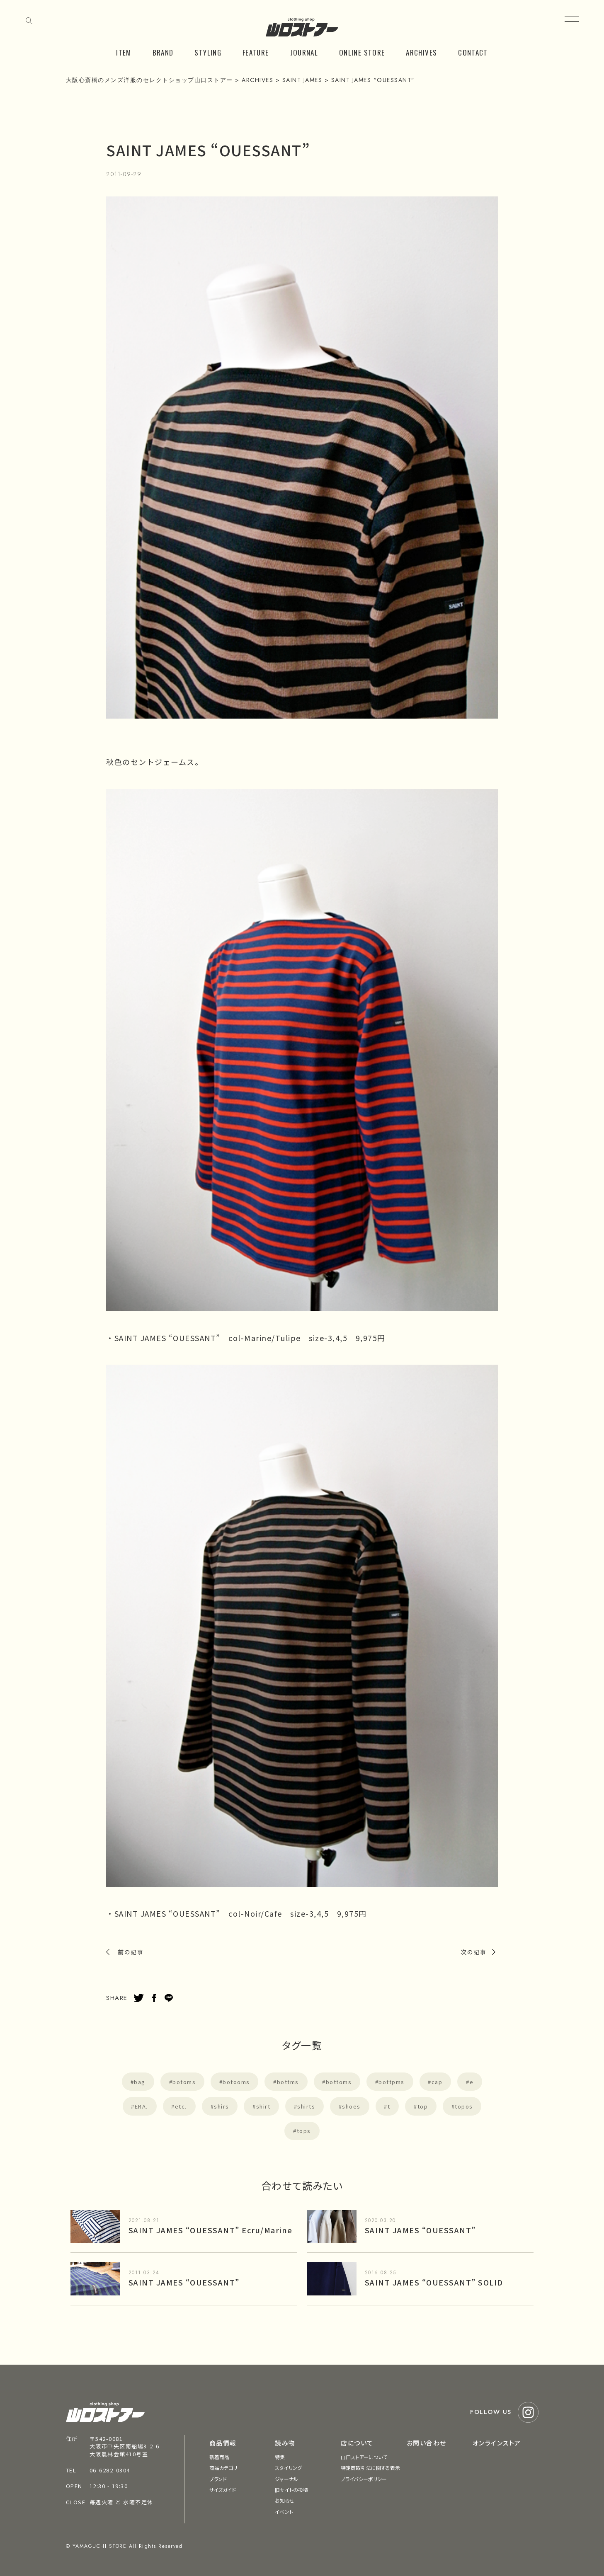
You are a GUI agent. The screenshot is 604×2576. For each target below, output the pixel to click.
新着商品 (219, 2456)
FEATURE (256, 52)
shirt (263, 2106)
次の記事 (473, 1952)
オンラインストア (497, 2442)
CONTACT (473, 52)
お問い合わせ (426, 2442)
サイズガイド (222, 2489)
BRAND (163, 52)
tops (304, 2131)
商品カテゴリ (223, 2467)
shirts (306, 2106)
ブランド (218, 2478)
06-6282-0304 (110, 2470)
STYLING (207, 52)
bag (140, 2082)
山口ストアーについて (364, 2456)
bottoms (339, 2082)
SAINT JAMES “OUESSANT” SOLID (434, 2282)
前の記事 (130, 1952)
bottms (288, 2082)
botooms (236, 2082)
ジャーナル (286, 2478)
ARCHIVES (421, 52)
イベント (284, 2511)
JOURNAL (304, 52)
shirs (221, 2106)
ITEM (123, 52)
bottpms (391, 2082)
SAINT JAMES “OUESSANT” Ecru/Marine (211, 2230)
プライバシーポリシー (364, 2478)
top (422, 2106)
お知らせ (284, 2500)
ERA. (141, 2106)
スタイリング (288, 2467)
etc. (181, 2106)
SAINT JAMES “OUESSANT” (420, 2230)
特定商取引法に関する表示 (370, 2467)
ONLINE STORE (362, 52)
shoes (351, 2106)
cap (437, 2082)
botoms (184, 2082)
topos (464, 2106)
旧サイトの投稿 (291, 2489)
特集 (280, 2456)
